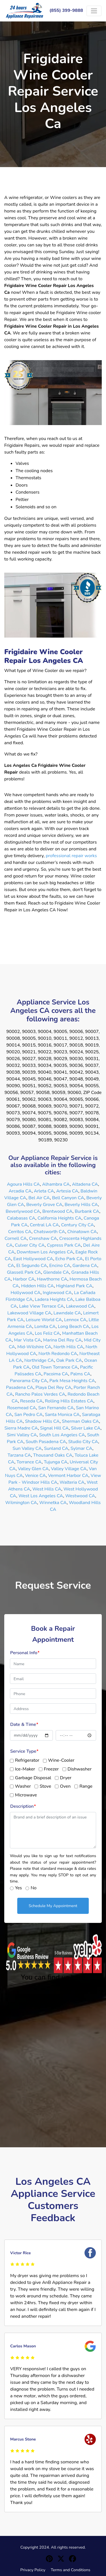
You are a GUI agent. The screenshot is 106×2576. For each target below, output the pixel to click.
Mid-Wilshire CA (34, 1347)
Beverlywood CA (23, 1211)
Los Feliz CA (47, 1333)
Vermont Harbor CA (68, 1475)
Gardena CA (84, 1265)
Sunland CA (56, 1448)
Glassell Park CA (24, 1272)
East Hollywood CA (33, 1259)
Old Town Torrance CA (55, 1367)
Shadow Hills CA (42, 1421)
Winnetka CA (53, 1503)
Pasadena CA (19, 1387)
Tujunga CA (56, 1462)
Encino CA (59, 1265)
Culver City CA (30, 1245)
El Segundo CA (31, 1265)
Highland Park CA (74, 1286)
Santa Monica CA (62, 1414)
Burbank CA (87, 1211)
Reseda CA (31, 1401)
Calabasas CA (21, 1218)
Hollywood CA (26, 1293)
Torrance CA (29, 1462)
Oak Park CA (69, 1360)
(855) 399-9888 (66, 10)
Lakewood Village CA (29, 1313)
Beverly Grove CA (44, 1204)
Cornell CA (16, 1238)
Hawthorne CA (52, 1279)
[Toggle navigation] (93, 11)
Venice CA (35, 1475)
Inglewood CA (57, 1293)
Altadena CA (85, 1184)
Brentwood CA (57, 1211)
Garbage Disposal (33, 1778)
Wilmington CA (21, 1503)
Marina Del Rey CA (62, 1340)
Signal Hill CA (54, 1428)
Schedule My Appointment (53, 1906)
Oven (65, 1786)
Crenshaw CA (43, 1238)
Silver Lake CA (86, 1428)
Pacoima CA (56, 1374)
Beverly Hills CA (81, 1204)
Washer (23, 1786)
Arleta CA (44, 1191)
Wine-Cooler (61, 1760)
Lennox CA (75, 1320)
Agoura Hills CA (23, 1184)
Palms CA (80, 1374)
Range (85, 1786)
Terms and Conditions (70, 2570)
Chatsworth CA (49, 1232)
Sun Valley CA (27, 1448)
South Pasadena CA (46, 1442)
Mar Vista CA (27, 1340)
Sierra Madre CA (21, 1428)
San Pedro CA (28, 1414)
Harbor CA (24, 1279)
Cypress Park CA (64, 1245)
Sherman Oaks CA (80, 1421)
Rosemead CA (21, 1408)
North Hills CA (68, 1347)
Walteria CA (72, 1482)
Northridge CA (39, 1360)
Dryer (65, 1778)
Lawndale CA (67, 1313)
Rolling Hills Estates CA (69, 1401)
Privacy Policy (33, 2570)
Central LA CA (44, 1225)
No (33, 1888)
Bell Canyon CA (68, 1198)
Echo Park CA (69, 1259)
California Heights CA (59, 1218)
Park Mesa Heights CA (72, 1381)
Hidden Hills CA (37, 1286)
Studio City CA (83, 1442)
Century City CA (77, 1225)
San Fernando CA (56, 1408)
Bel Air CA (39, 1198)
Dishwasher (80, 1769)
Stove (45, 1786)
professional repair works (71, 856)
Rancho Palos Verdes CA (40, 1394)
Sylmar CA (81, 1448)
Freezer (51, 1769)
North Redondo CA (57, 1354)
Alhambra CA (56, 1184)
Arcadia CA (20, 1191)
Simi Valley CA (22, 1435)
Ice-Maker (25, 1769)
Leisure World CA (44, 1320)
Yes (18, 1888)
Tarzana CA (19, 1455)
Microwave (26, 1795)
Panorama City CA (28, 1381)
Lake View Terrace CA (41, 1306)
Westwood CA (80, 1496)
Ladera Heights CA (54, 1299)
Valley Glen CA (33, 1469)
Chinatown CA (82, 1232)
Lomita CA (45, 1326)
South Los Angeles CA (62, 1435)
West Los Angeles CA (40, 1496)
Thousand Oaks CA (52, 1455)
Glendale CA (56, 1272)
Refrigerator (27, 1760)
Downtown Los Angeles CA (45, 1252)
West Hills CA (47, 1489)
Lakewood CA (80, 1306)
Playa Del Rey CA (54, 1387)
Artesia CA (67, 1191)
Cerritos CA (20, 1232)
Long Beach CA (73, 1326)
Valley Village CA (68, 1469)
